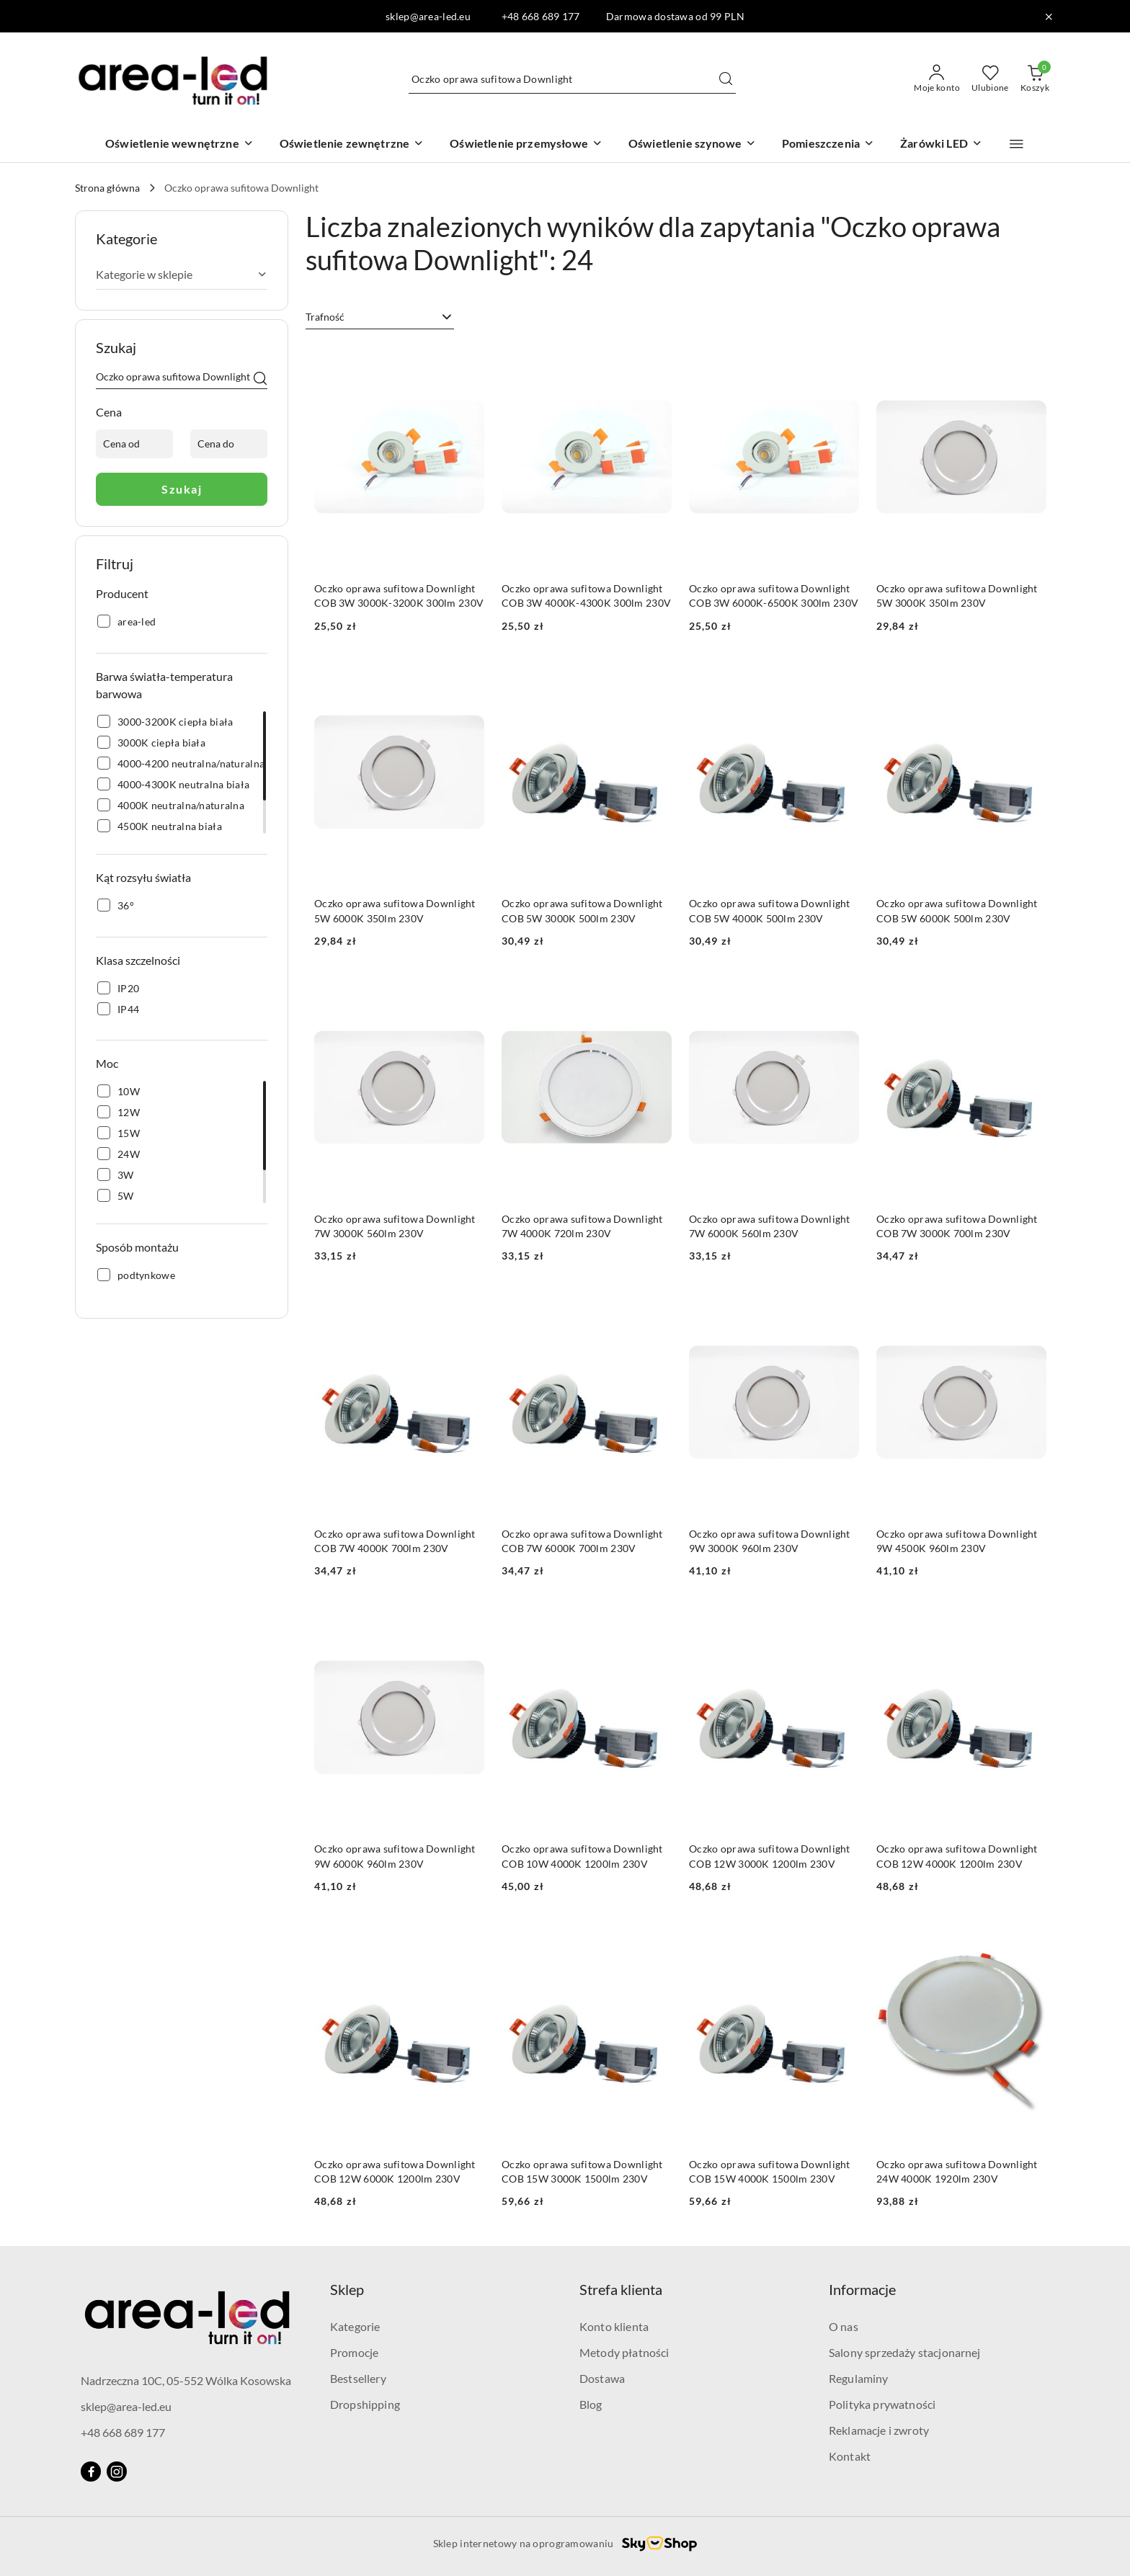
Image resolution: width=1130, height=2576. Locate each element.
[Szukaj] (260, 379)
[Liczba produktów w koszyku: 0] (1035, 79)
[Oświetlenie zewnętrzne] (352, 144)
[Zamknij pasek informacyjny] (1048, 16)
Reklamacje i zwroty (879, 2430)
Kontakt (850, 2456)
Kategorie (355, 2326)
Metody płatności (624, 2352)
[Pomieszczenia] (828, 144)
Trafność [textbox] (325, 317)
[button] (1016, 144)
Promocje (354, 2352)
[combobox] (380, 317)
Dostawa (602, 2378)
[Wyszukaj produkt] (572, 79)
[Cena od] (134, 443)
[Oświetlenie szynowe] (692, 144)
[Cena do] (228, 443)
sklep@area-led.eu (126, 2406)
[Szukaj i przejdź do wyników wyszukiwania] (726, 79)
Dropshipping (365, 2404)
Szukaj (181, 489)
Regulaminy (859, 2378)
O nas (843, 2326)
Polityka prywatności (882, 2404)
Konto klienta (614, 2326)
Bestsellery (358, 2378)
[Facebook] (91, 2471)
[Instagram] (117, 2471)
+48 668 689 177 (123, 2432)
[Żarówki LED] (941, 144)
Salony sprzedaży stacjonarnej (905, 2352)
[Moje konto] (937, 79)
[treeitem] (181, 274)
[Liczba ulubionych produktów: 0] (990, 79)
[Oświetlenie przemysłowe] (526, 144)
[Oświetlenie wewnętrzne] (179, 144)
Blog (590, 2404)
